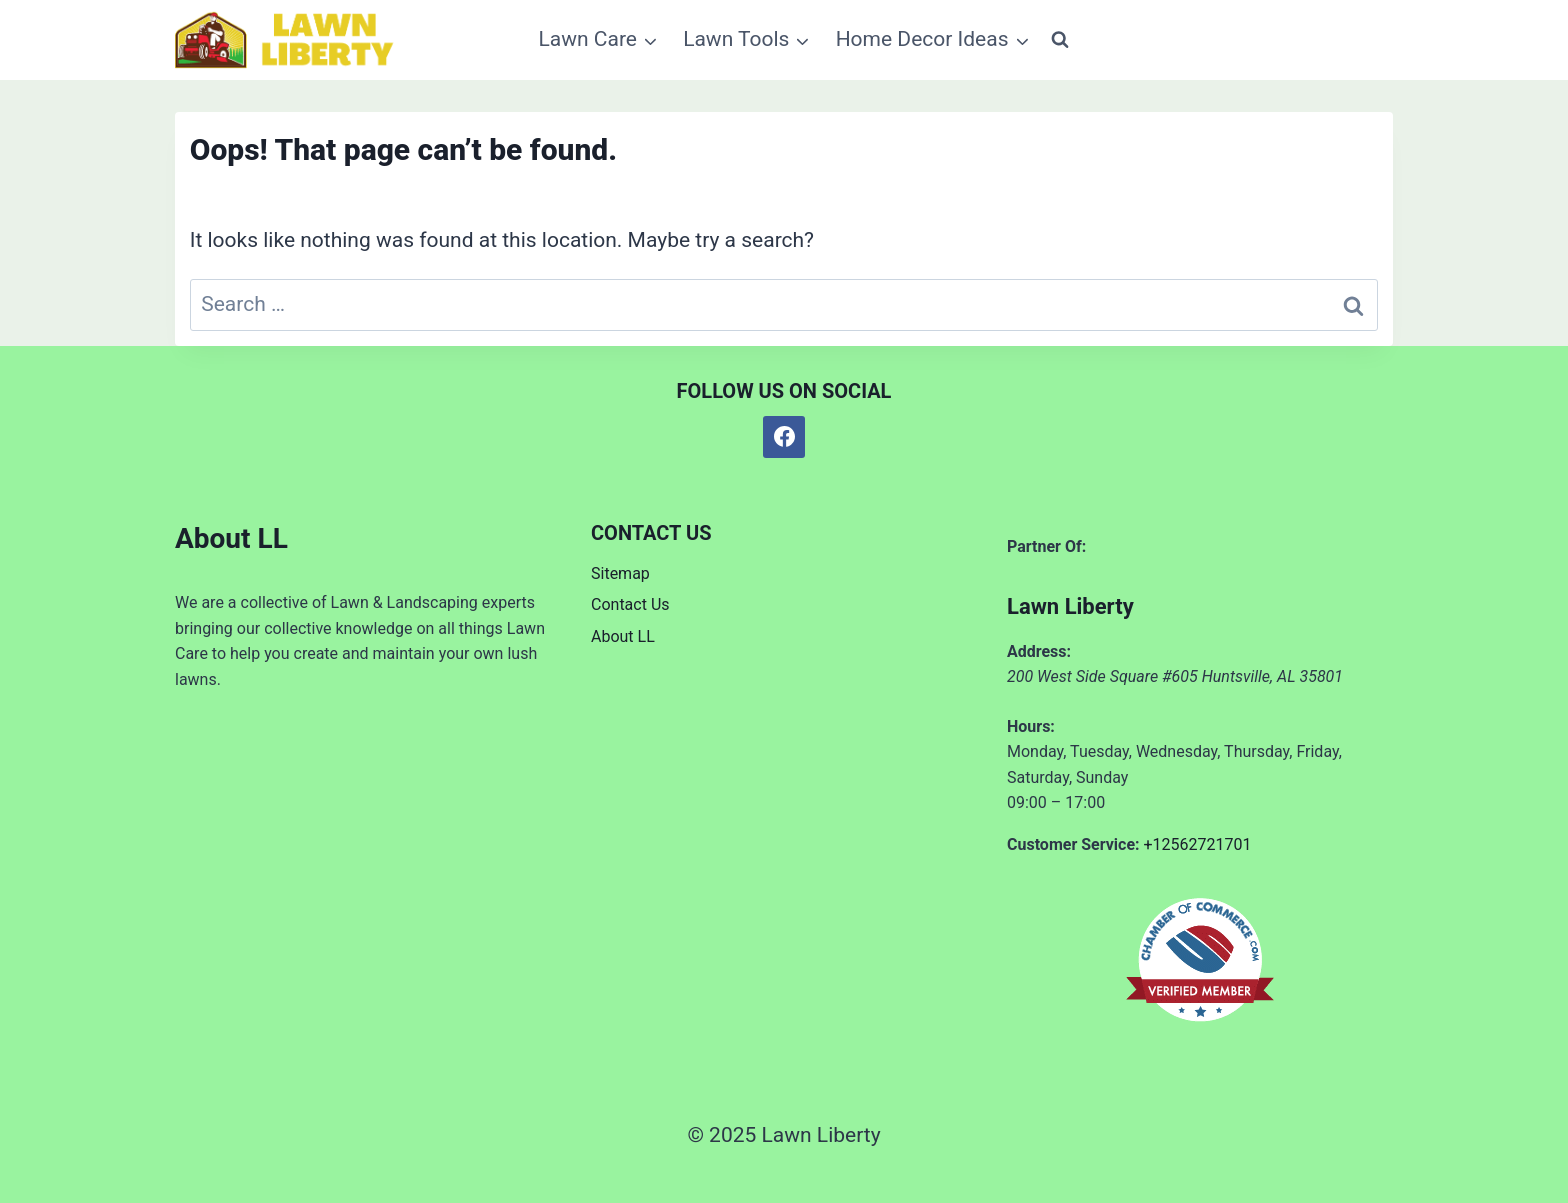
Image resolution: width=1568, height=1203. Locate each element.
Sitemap (620, 573)
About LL (623, 636)
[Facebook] (784, 437)
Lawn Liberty (1070, 606)
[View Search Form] (1060, 40)
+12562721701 (1198, 844)
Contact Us (630, 604)
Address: (1039, 651)
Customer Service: (1073, 844)
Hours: (1031, 726)
